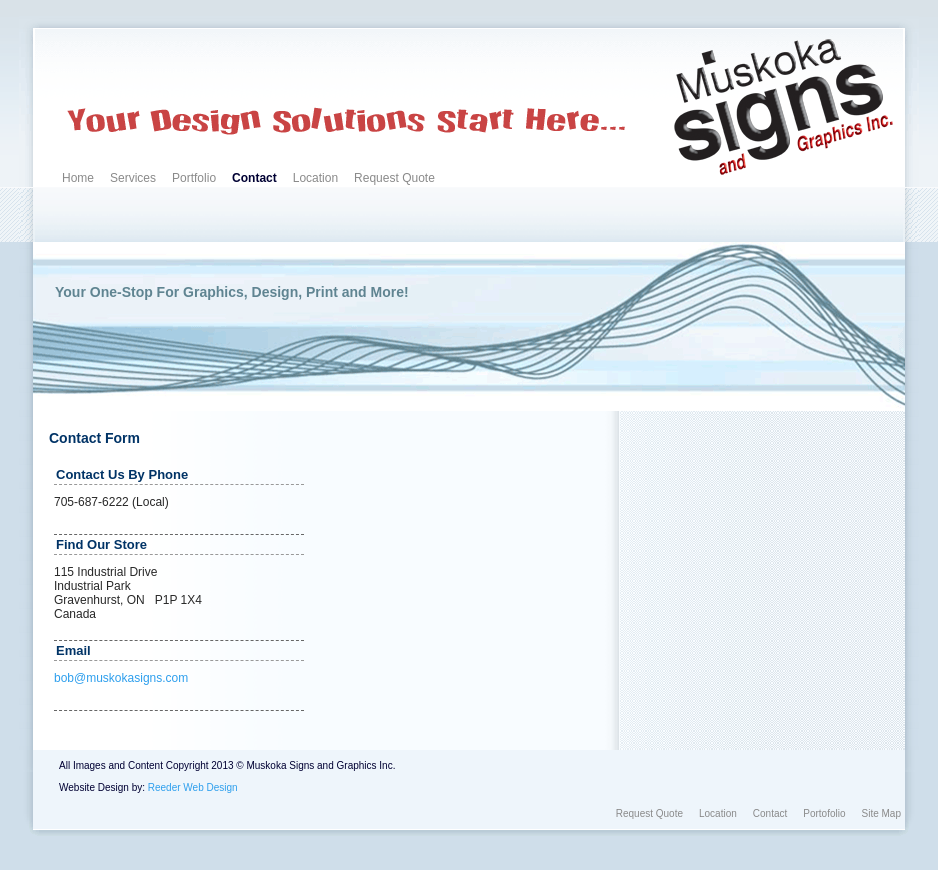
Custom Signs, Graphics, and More (132, 59)
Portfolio (194, 178)
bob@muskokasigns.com (121, 678)
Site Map (881, 813)
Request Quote (394, 178)
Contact (254, 178)
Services (133, 178)
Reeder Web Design (193, 787)
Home (78, 178)
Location (315, 178)
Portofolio (824, 813)
